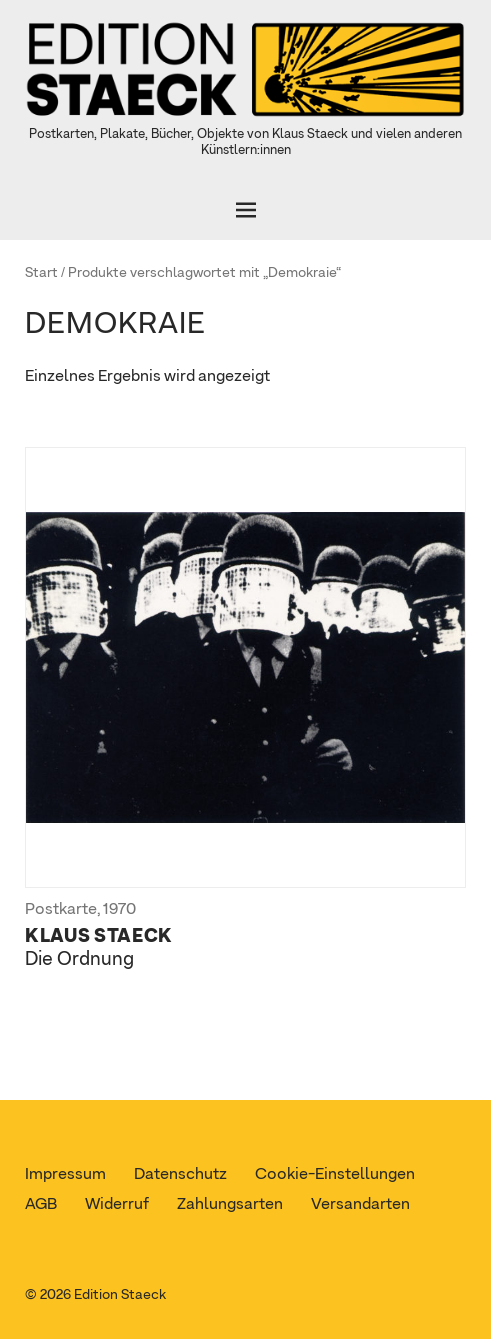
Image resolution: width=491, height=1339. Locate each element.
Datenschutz (180, 1175)
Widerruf (117, 1205)
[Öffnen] (245, 210)
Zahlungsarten (230, 1205)
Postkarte (61, 910)
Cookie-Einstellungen (335, 1175)
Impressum (65, 1175)
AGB (41, 1205)
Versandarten (360, 1205)
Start (41, 273)
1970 (119, 910)
